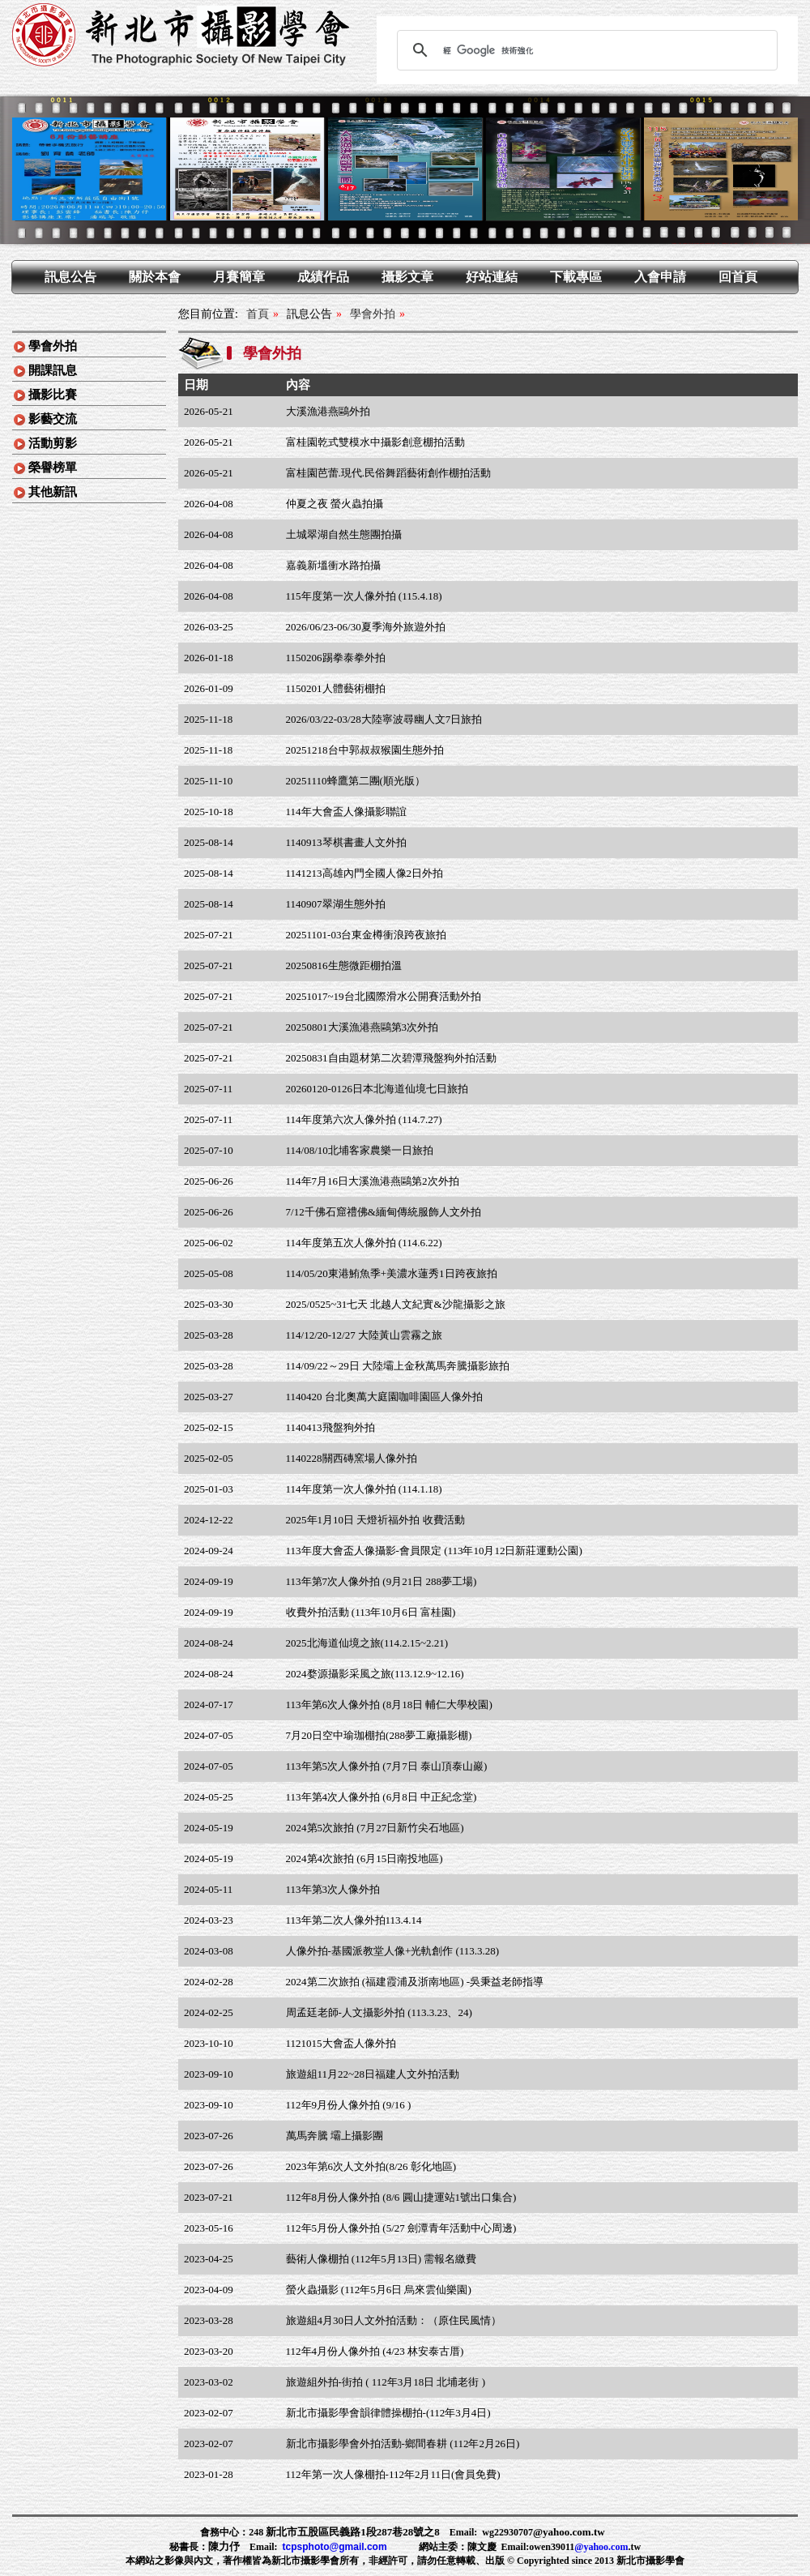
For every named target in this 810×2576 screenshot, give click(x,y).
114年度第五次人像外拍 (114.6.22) (364, 1243)
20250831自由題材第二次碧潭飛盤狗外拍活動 (391, 1058)
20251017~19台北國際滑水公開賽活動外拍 (383, 996)
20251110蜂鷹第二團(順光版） (355, 781)
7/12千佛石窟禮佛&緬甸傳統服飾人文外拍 (383, 1212)
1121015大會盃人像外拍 (341, 2043)
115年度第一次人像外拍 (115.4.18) (364, 596)
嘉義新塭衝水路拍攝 (333, 565)
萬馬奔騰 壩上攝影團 (334, 2136)
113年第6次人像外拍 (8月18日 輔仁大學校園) (389, 1704)
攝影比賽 (52, 394)
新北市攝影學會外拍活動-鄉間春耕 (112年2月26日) (403, 2443)
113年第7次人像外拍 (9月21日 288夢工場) (381, 1581)
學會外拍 (52, 346)
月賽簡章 (239, 277)
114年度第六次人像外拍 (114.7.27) (364, 1119)
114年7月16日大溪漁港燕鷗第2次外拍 (372, 1181)
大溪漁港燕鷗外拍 (328, 411)
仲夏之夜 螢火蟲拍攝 (334, 504)
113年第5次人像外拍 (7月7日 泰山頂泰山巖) (387, 1766)
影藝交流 (52, 418)
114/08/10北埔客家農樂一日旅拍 (359, 1150)
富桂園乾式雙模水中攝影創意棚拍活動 (375, 442)
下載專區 (576, 277)
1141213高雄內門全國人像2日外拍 (365, 873)
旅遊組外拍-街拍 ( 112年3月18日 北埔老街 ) (386, 2382)
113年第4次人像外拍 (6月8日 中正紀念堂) (381, 1797)
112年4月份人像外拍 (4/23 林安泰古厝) (375, 2351)
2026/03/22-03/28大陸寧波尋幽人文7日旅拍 (384, 719)
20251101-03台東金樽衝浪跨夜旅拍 (366, 935)
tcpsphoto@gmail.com (335, 2547)
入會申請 (660, 277)
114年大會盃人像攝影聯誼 (346, 811)
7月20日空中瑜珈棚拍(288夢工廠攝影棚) (379, 1735)
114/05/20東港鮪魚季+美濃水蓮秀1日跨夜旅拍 (391, 1273)
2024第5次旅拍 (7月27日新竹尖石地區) (375, 1828)
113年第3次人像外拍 (333, 1889)
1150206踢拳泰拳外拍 (336, 657)
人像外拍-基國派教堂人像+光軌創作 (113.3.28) (393, 1951)
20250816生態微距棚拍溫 (344, 965)
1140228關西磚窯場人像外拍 (351, 1458)
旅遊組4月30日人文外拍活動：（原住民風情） (394, 2320)
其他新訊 (52, 491)
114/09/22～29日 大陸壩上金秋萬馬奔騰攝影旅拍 (398, 1366)
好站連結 (492, 277)
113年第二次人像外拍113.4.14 (354, 1920)
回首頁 (737, 277)
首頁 (257, 314)
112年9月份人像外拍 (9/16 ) (348, 2105)
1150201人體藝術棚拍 (336, 688)
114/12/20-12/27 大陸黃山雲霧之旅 (364, 1335)
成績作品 (323, 277)
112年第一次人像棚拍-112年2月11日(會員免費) (393, 2474)
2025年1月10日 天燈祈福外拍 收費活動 (375, 1520)
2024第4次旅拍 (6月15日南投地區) (364, 1858)
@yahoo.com (601, 2547)
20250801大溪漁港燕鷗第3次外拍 (362, 1027)
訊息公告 (70, 277)
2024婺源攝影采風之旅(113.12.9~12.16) (375, 1674)
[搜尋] (585, 50)
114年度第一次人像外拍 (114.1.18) (364, 1489)
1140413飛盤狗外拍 (330, 1427)
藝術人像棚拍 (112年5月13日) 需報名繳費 (381, 2259)
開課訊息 (52, 370)
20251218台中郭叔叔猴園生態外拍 (365, 750)
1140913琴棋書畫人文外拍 (346, 842)
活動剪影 (52, 443)
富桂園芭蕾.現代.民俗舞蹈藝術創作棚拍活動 (389, 473)
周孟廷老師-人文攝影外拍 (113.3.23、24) (379, 2012)
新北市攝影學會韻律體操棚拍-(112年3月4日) (388, 2413)
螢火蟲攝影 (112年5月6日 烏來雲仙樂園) (378, 2289)
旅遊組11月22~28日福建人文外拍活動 (373, 2074)
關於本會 (155, 277)
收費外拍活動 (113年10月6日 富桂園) (371, 1612)
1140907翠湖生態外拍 (336, 904)
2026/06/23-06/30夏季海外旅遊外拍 (366, 627)
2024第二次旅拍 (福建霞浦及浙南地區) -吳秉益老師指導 (415, 1982)
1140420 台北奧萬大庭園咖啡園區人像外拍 (384, 1397)
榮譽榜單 (52, 467)
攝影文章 (407, 277)
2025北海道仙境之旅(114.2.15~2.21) (367, 1643)
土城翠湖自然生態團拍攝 (344, 534)
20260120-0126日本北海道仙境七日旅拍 (377, 1089)
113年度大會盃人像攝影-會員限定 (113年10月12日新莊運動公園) (434, 1550)
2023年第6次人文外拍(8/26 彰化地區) (371, 2166)
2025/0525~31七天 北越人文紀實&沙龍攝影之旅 (395, 1304)
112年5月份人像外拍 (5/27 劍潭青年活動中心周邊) (401, 2228)
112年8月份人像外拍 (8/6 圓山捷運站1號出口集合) (401, 2197)
